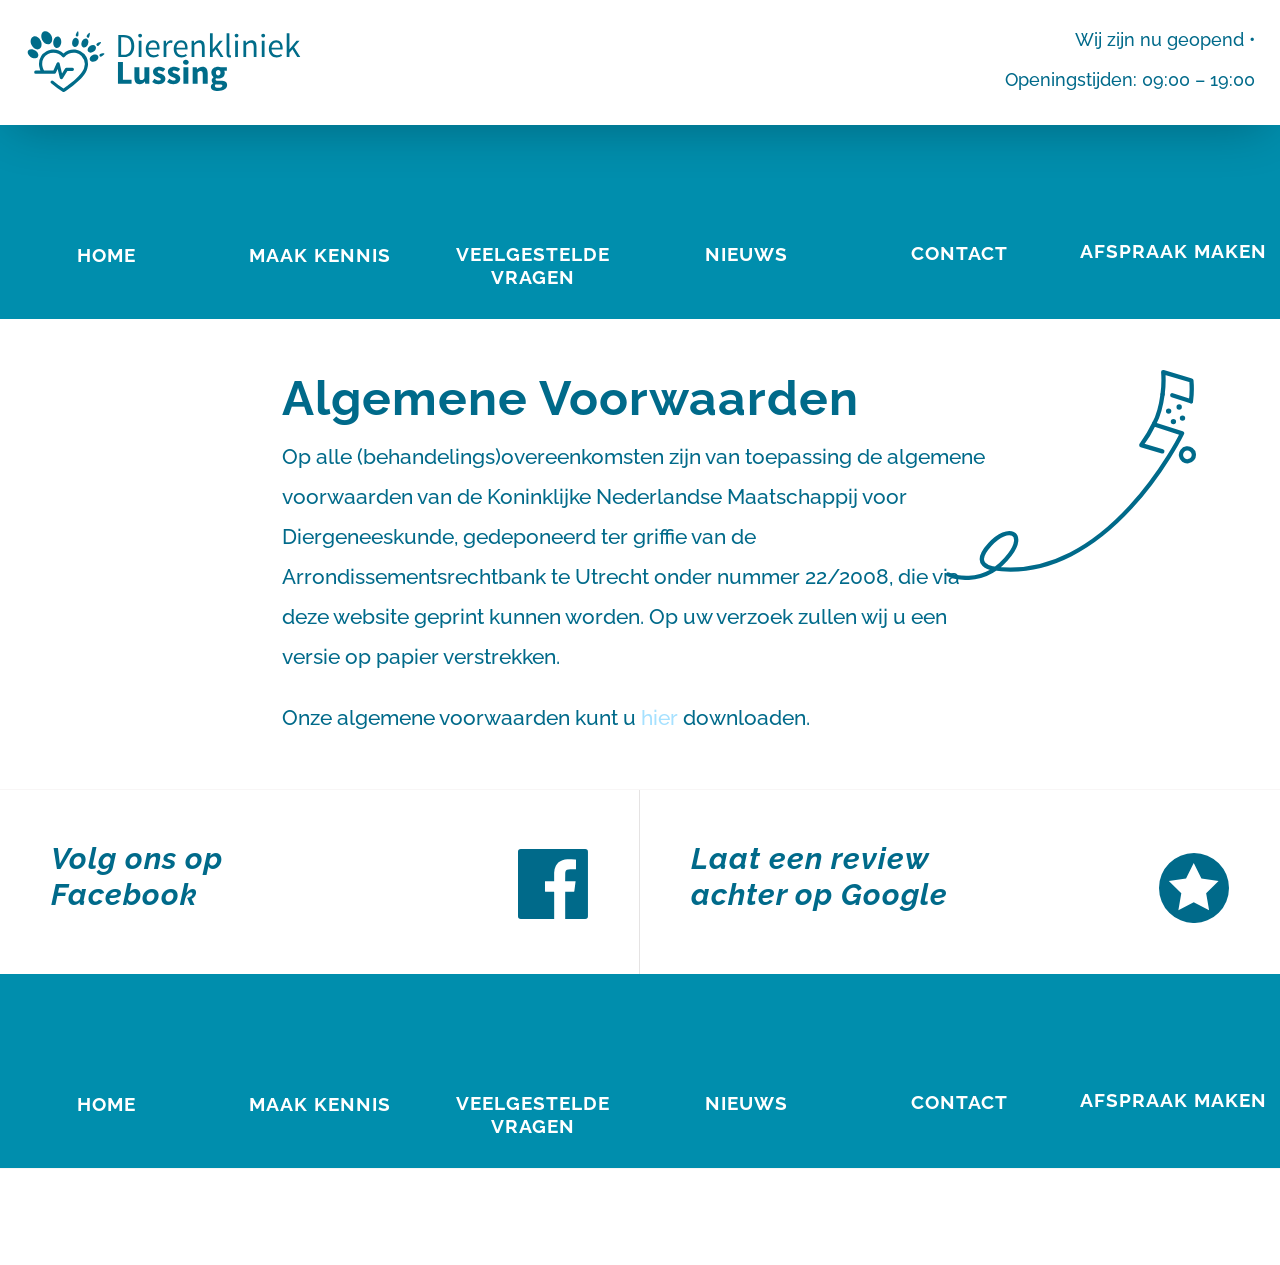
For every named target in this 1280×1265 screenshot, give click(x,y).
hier (659, 717)
